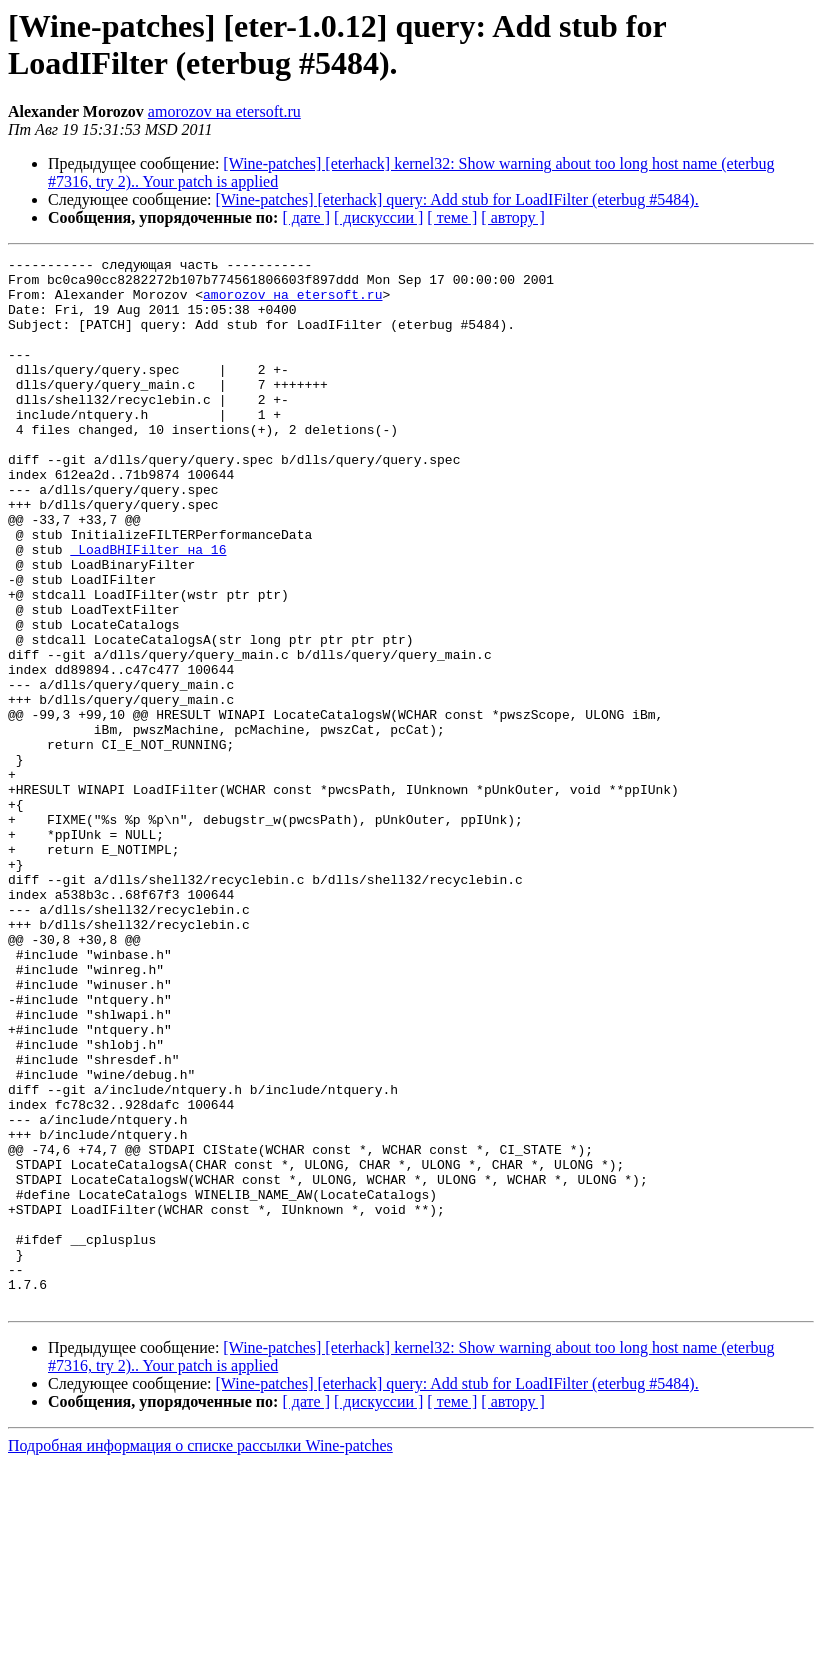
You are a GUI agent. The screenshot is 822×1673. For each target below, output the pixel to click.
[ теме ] (452, 217)
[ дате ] (306, 217)
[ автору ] (512, 217)
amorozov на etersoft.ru (224, 111)
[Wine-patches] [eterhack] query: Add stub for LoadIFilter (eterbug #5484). (457, 199)
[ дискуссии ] (378, 217)
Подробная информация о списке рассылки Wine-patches (200, 1655)
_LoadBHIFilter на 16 (148, 609)
